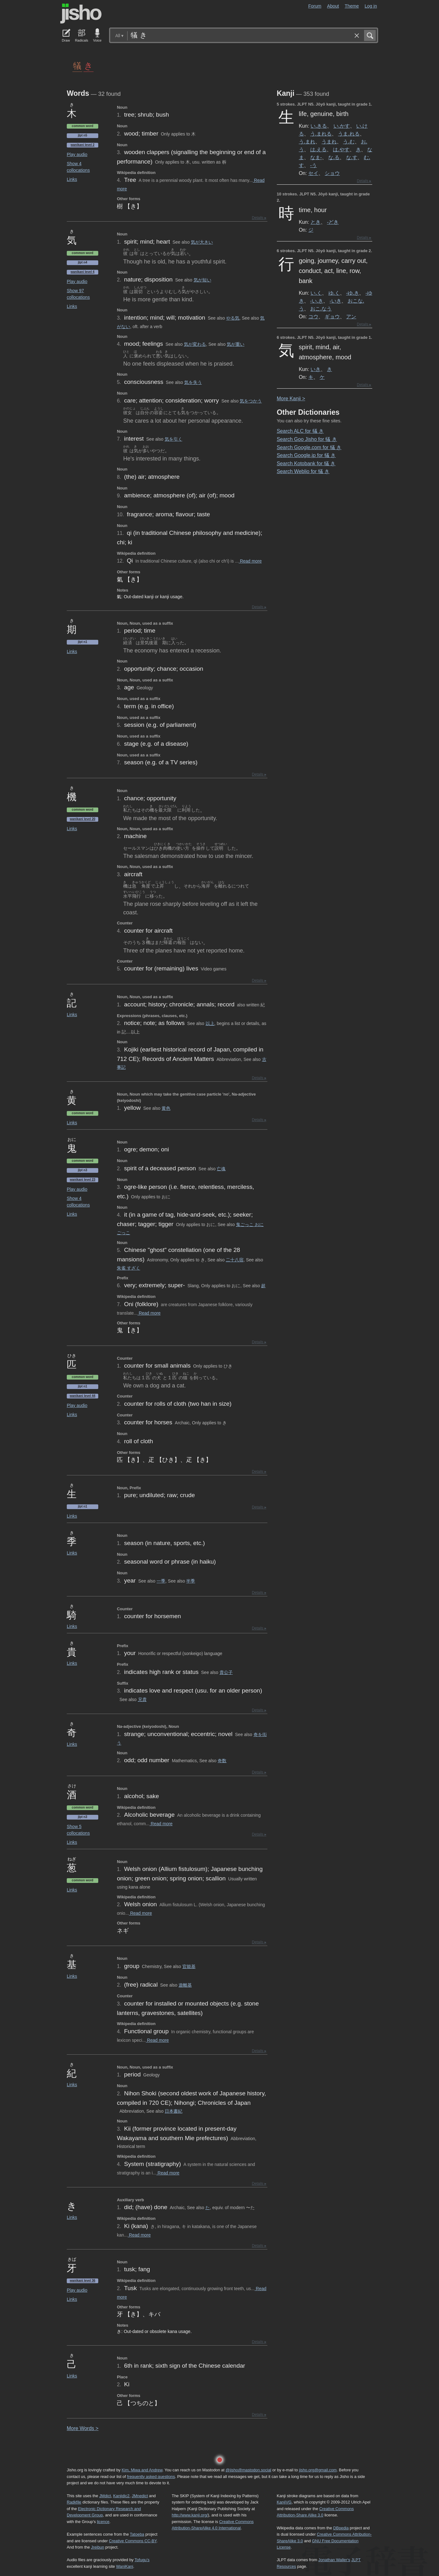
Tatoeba (137, 2534)
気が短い (202, 279)
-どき (333, 221)
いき (316, 369)
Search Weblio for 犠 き (303, 471)
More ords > (83, 2428)
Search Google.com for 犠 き (309, 447)
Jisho (81, 13)
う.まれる (321, 133)
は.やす (341, 149)
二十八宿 (234, 1259)
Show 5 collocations (78, 1830)
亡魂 (221, 1168)
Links (72, 179)
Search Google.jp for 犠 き (306, 455)
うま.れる (348, 133)
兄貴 (142, 1699)
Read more (250, 561)
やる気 (232, 318)
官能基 (189, 1966)
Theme (352, 6)
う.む (348, 141)
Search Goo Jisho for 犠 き (307, 439)
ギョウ (332, 316)
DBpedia (341, 2528)
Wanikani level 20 (82, 819)
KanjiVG (284, 2502)
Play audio (77, 154)
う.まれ (307, 141)
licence (103, 2521)
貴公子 (226, 1672)
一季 (161, 1580)
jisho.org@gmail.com (318, 2470)
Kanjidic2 (121, 2495)
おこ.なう (321, 308)
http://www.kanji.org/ (190, 2515)
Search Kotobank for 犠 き (306, 463)
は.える (318, 149)
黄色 (166, 1108)
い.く (316, 292)
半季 (190, 1580)
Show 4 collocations (78, 167)
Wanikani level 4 (82, 272)
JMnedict (140, 2495)
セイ (313, 173)
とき (316, 221)
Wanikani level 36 (82, 2280)
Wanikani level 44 (82, 1396)
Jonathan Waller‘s (334, 2559)
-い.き (316, 300)
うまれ (329, 141)
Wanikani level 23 (82, 1179)
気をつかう (251, 400)
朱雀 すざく (128, 1268)
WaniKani (124, 2566)
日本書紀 (173, 2111)
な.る (333, 157)
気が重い (235, 344)
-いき (335, 300)
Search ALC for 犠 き (300, 431)
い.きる (319, 125)
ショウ (332, 173)
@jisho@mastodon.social (248, 2470)
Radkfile (74, 2502)
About (333, 6)
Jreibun (97, 2547)
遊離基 (185, 1985)
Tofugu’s (141, 2559)
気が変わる (195, 344)
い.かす (342, 125)
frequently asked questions (151, 2476)
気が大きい (202, 242)
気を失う (193, 382)
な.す (351, 157)
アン (351, 316)
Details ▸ (259, 218)
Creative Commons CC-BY (133, 2540)
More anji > (291, 398)
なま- (316, 157)
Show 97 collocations (78, 294)
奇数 (222, 1760)
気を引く (173, 439)
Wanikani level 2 (82, 145)
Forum (315, 6)
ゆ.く (334, 292)
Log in (371, 6)
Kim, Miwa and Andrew (142, 2470)
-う (313, 165)
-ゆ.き (352, 292)
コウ (313, 316)
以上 (210, 1023)
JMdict (105, 2495)
